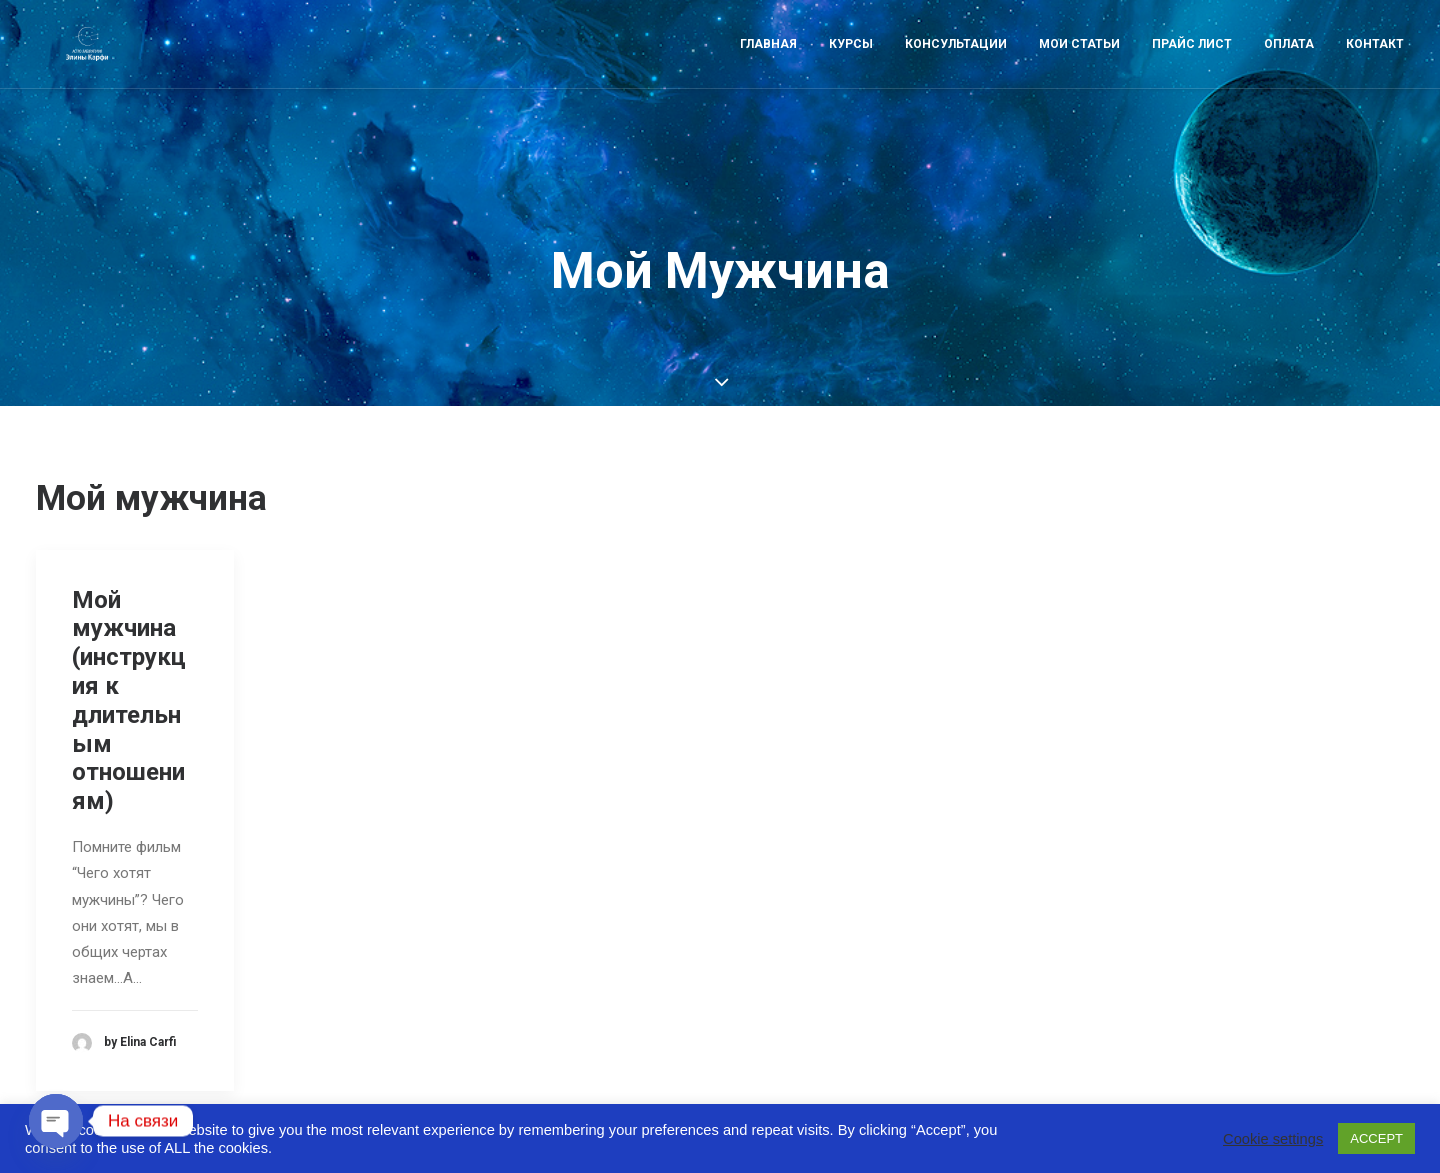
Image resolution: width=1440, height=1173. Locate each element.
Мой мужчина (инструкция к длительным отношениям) (129, 661)
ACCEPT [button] (1376, 1138)
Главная (768, 67)
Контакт (1375, 67)
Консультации (956, 67)
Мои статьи (1079, 67)
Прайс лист (1192, 67)
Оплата (1289, 67)
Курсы (851, 67)
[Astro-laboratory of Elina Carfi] (85, 67)
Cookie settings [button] (1273, 1139)
